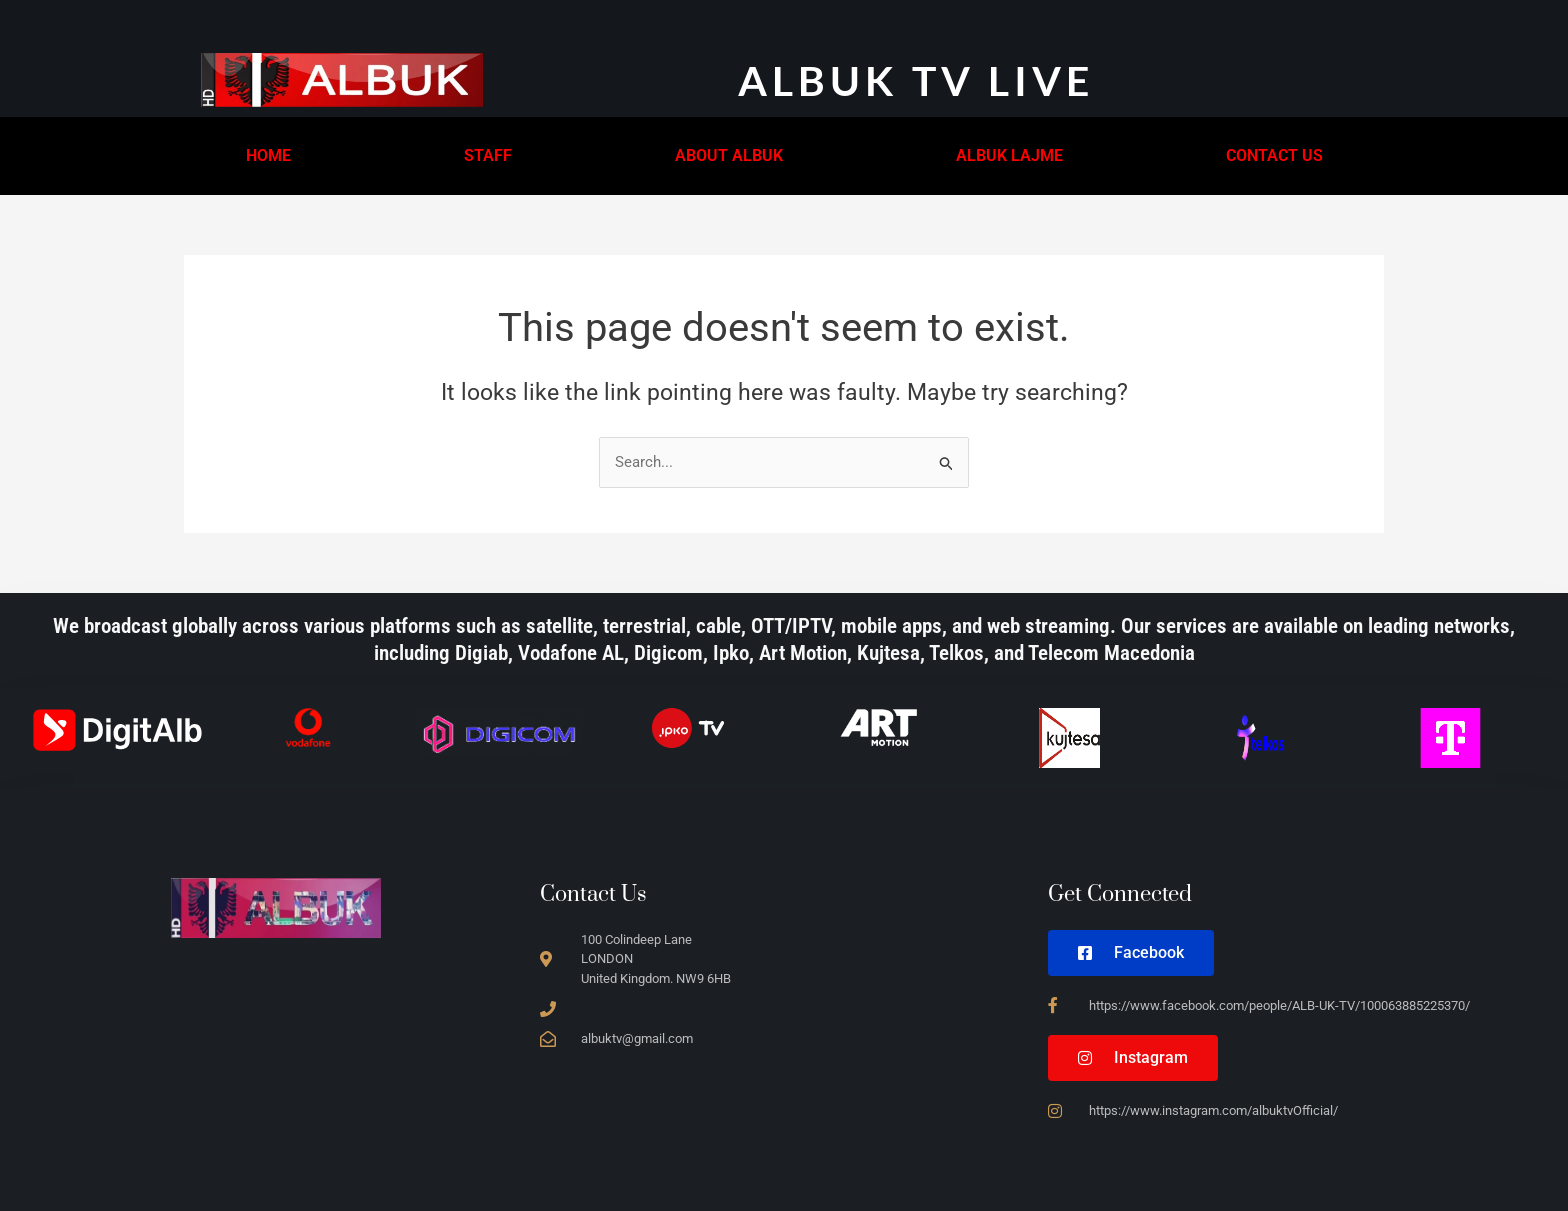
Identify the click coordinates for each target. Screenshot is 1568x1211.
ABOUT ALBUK (729, 155)
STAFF (488, 155)
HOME (268, 155)
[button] (273, 156)
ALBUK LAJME (1009, 155)
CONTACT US (1274, 155)
